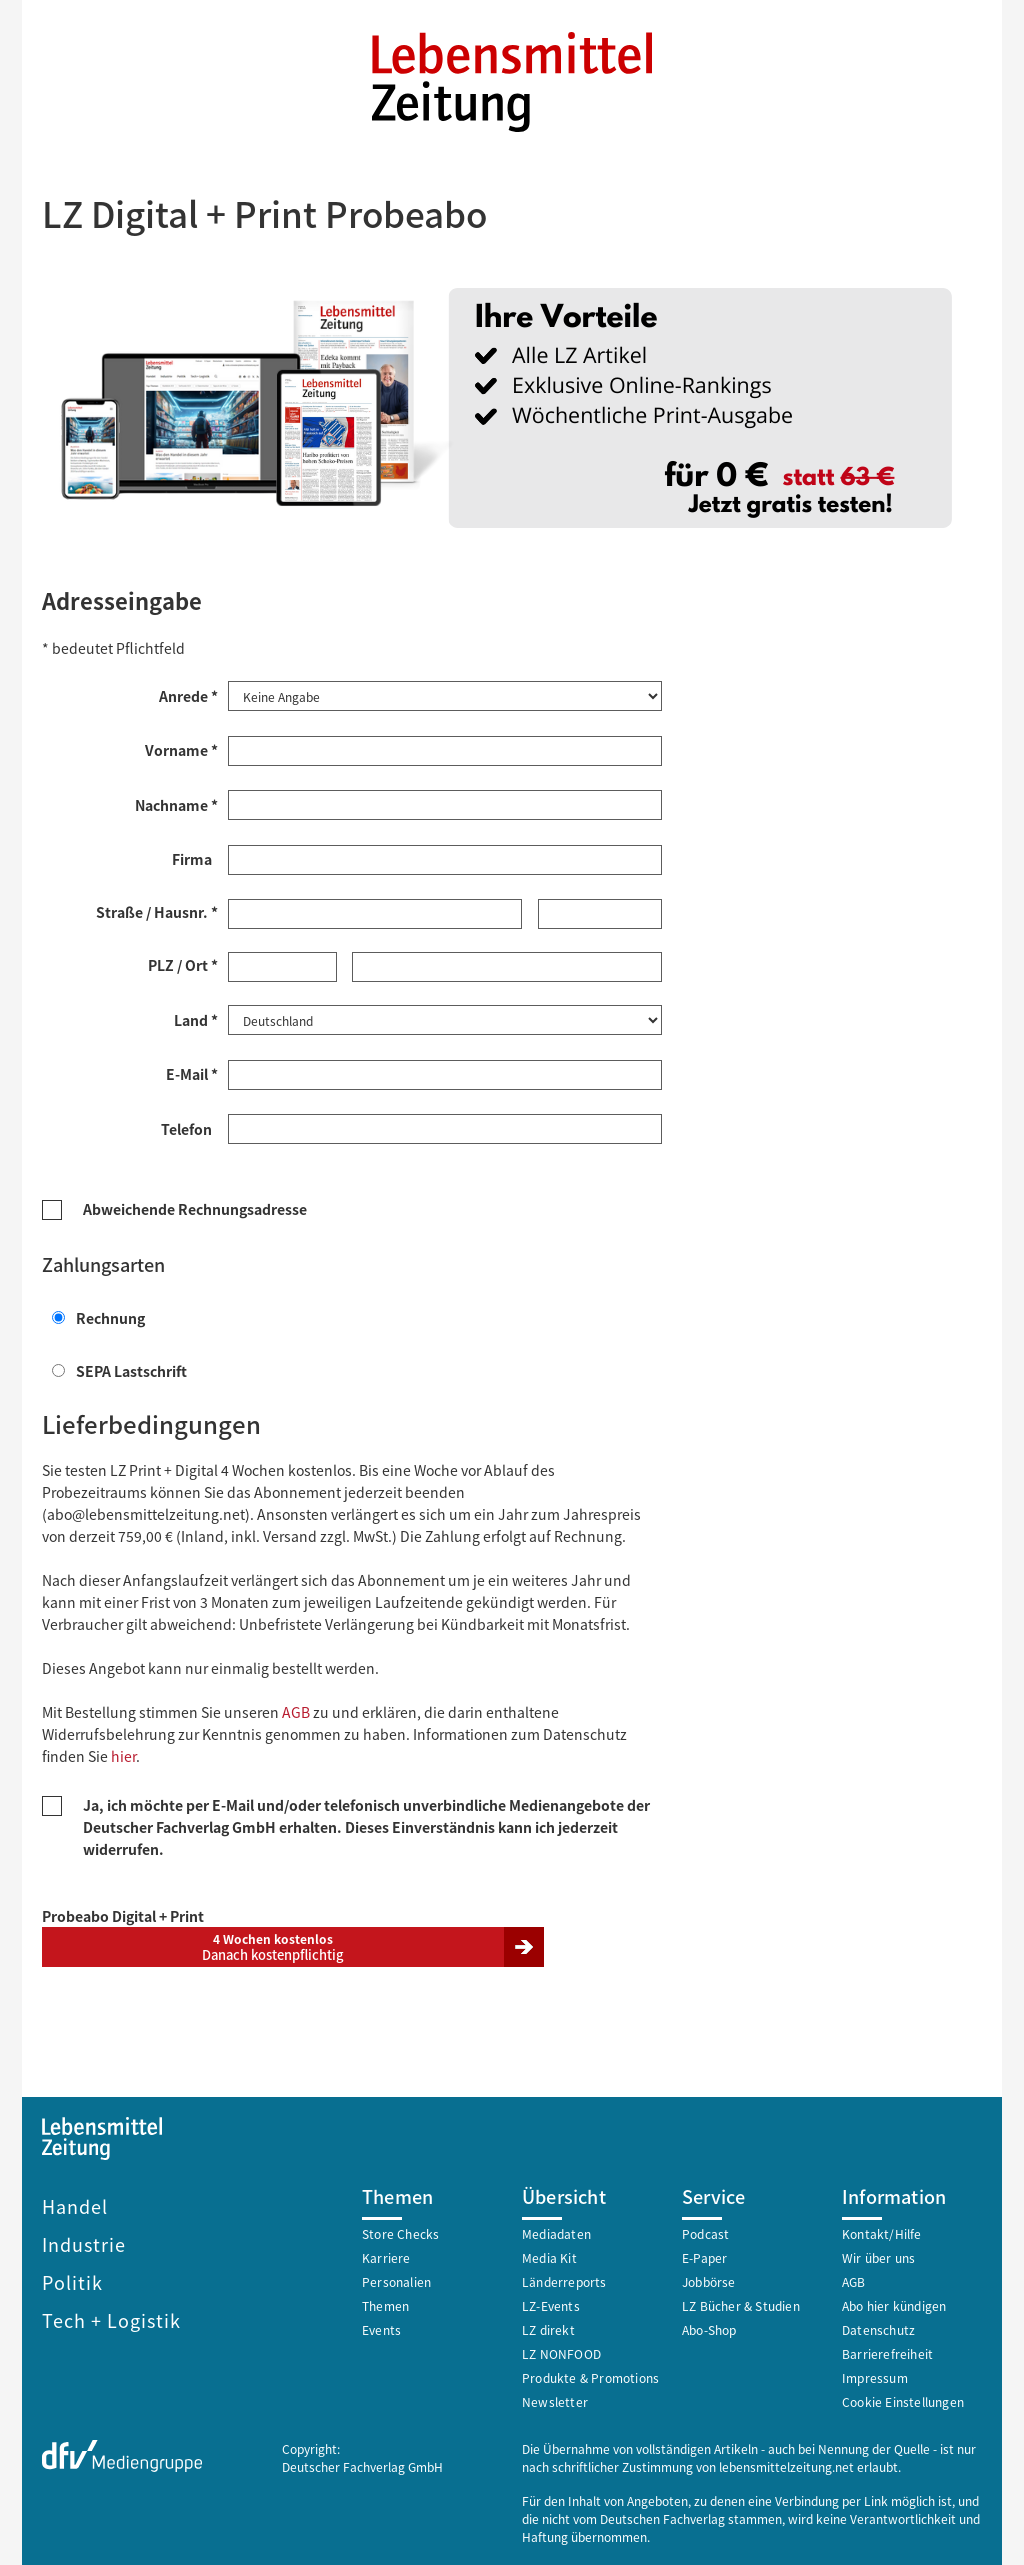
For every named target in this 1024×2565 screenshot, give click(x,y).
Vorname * (181, 749)
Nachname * (176, 804)
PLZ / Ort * (183, 964)
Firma (195, 858)
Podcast (705, 2231)
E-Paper (704, 2255)
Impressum (875, 2375)
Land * (196, 1018)
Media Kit (549, 2255)
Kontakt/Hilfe (882, 2231)
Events (381, 2327)
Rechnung (98, 1316)
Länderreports (564, 2279)
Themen (385, 2303)
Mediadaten (556, 2231)
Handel (75, 2204)
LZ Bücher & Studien (741, 2303)
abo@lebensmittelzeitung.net (146, 1512)
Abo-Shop (709, 2327)
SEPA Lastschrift (119, 1369)
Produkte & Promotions (590, 2375)
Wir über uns (878, 2255)
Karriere (386, 2255)
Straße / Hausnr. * (157, 911)
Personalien (396, 2279)
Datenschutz (878, 2327)
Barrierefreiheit (887, 2351)
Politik (72, 2280)
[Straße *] (375, 913)
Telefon (189, 1127)
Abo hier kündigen (894, 2303)
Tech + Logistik (111, 2318)
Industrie (84, 2242)
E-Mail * (192, 1072)
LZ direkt (548, 2327)
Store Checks (400, 2231)
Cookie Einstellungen (903, 2399)
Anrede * (188, 695)
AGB (296, 1710)
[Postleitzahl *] (282, 966)
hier (123, 1754)
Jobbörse (709, 2279)
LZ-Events (551, 2303)
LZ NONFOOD (561, 2351)
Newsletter (555, 2399)
